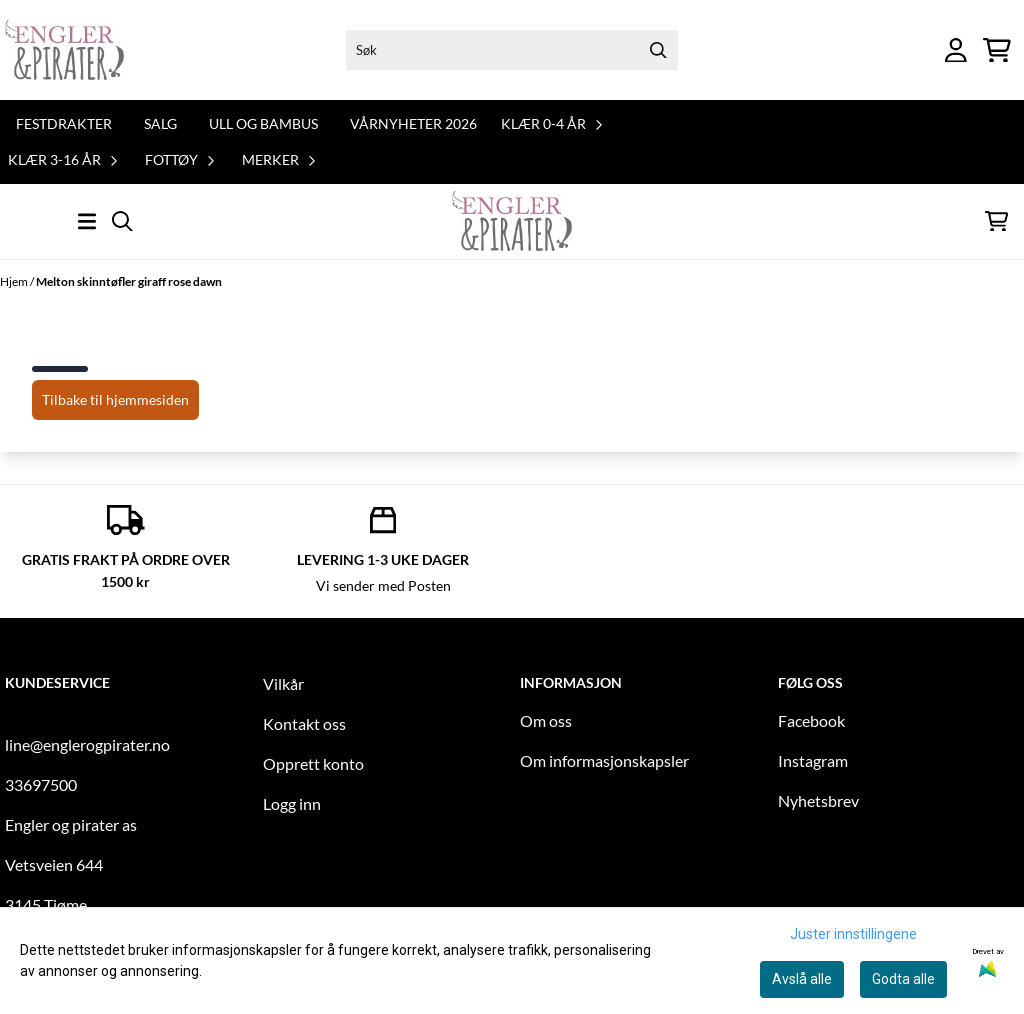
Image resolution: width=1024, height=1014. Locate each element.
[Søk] (512, 50)
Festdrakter (64, 123)
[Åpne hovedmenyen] (87, 221)
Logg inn (292, 803)
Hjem (15, 281)
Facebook (811, 720)
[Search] (658, 50)
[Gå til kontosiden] (956, 50)
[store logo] (64, 50)
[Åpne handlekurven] (997, 50)
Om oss (546, 720)
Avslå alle (802, 979)
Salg (160, 123)
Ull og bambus (263, 123)
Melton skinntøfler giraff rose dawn (129, 281)
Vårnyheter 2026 (413, 123)
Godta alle (903, 979)
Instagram (813, 760)
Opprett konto (313, 763)
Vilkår (283, 683)
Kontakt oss (304, 723)
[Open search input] (122, 221)
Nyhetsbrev (818, 800)
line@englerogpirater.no (87, 744)
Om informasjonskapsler (604, 760)
